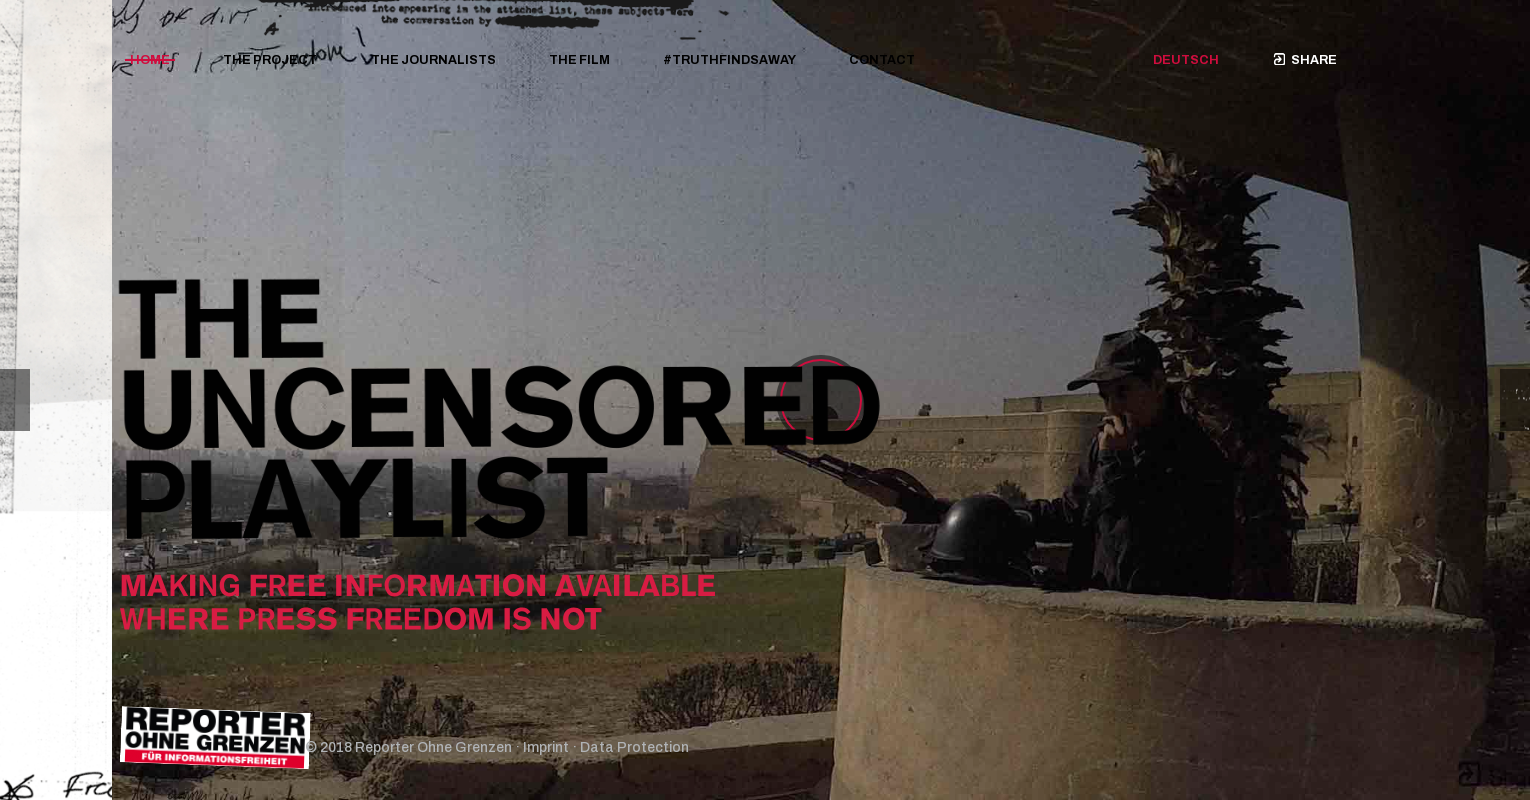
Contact (882, 60)
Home (150, 60)
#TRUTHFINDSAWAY (729, 60)
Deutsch (1186, 60)
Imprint (546, 747)
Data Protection (634, 747)
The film (579, 60)
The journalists (433, 60)
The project (270, 60)
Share (1305, 60)
